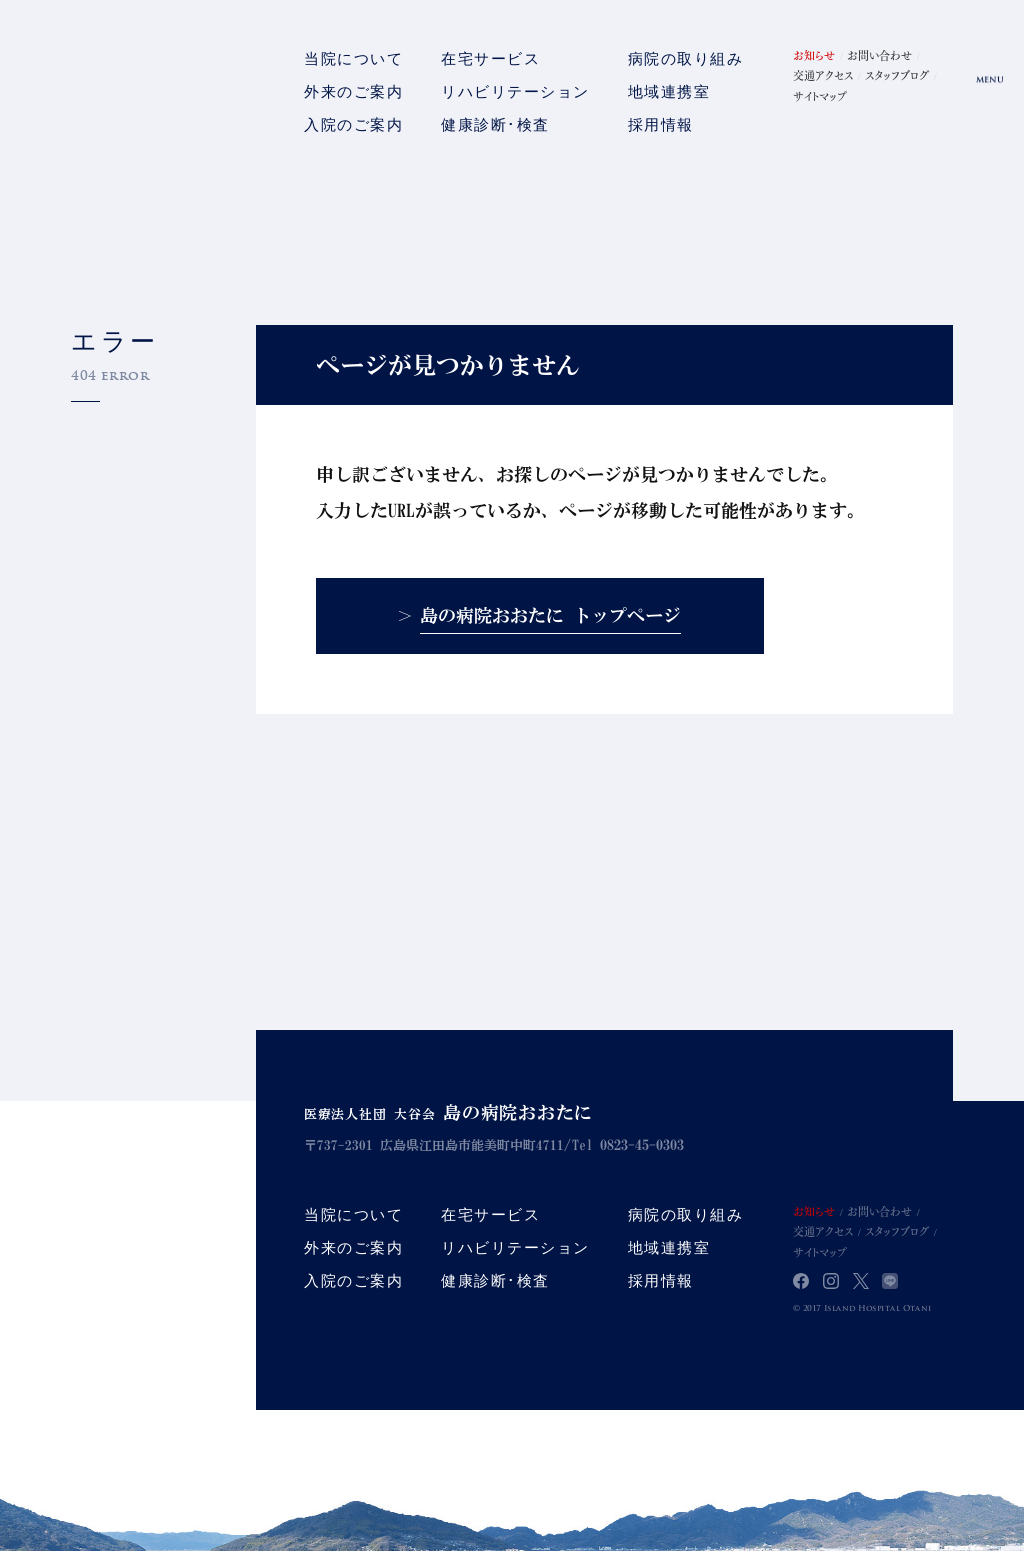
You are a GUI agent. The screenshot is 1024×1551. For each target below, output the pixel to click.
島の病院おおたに (128, 90)
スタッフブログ (897, 75)
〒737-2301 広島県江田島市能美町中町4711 (440, 1145)
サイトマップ (820, 96)
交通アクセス (823, 75)
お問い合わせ (879, 55)
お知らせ (814, 55)
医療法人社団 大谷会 (459, 1114)
